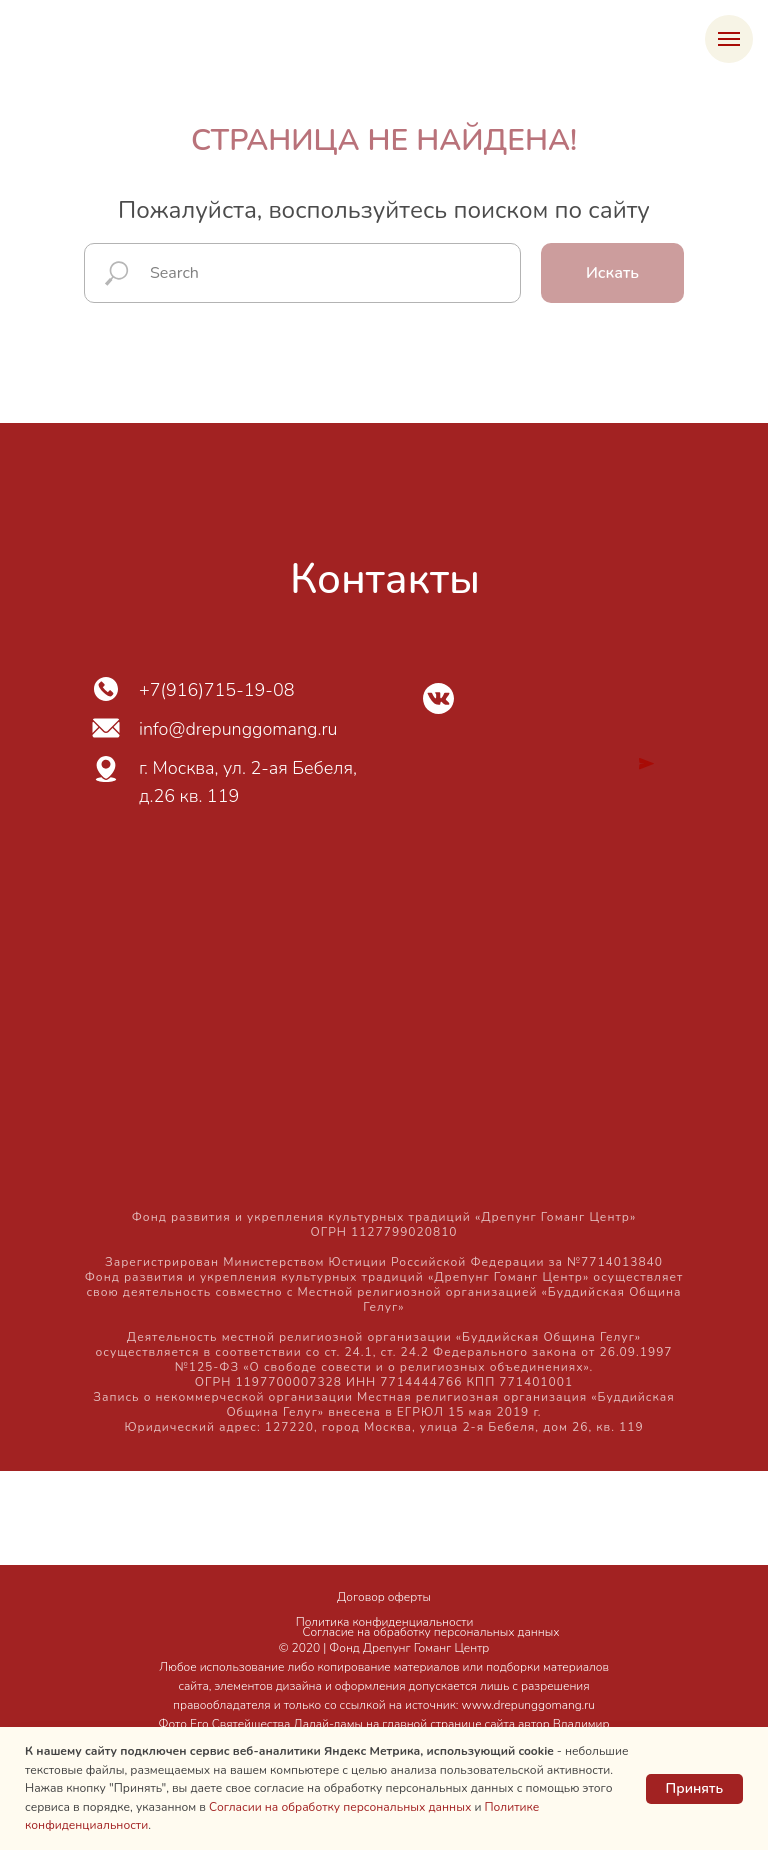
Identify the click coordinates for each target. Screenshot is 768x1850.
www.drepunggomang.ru (528, 1705)
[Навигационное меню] (729, 39)
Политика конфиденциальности (385, 1622)
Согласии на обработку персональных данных (340, 1807)
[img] (438, 698)
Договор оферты (384, 1597)
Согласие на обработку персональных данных (431, 1632)
